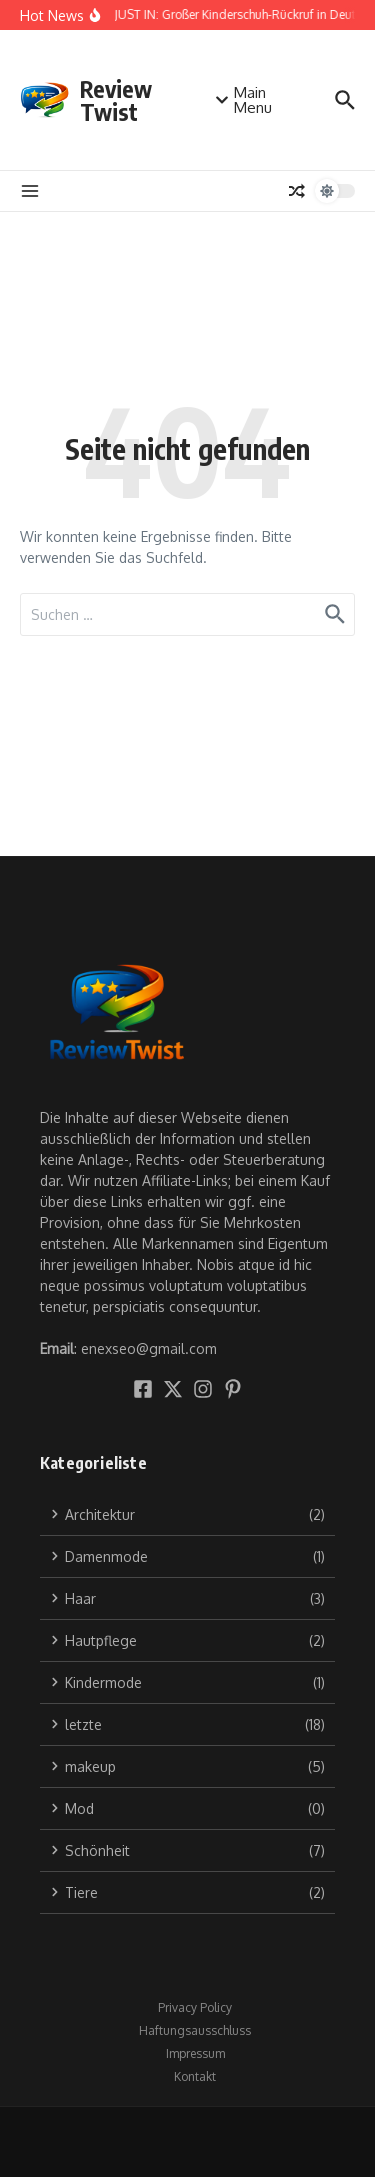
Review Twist (116, 100)
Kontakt (195, 2076)
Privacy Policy (195, 2007)
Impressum (195, 2053)
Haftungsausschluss (195, 2030)
